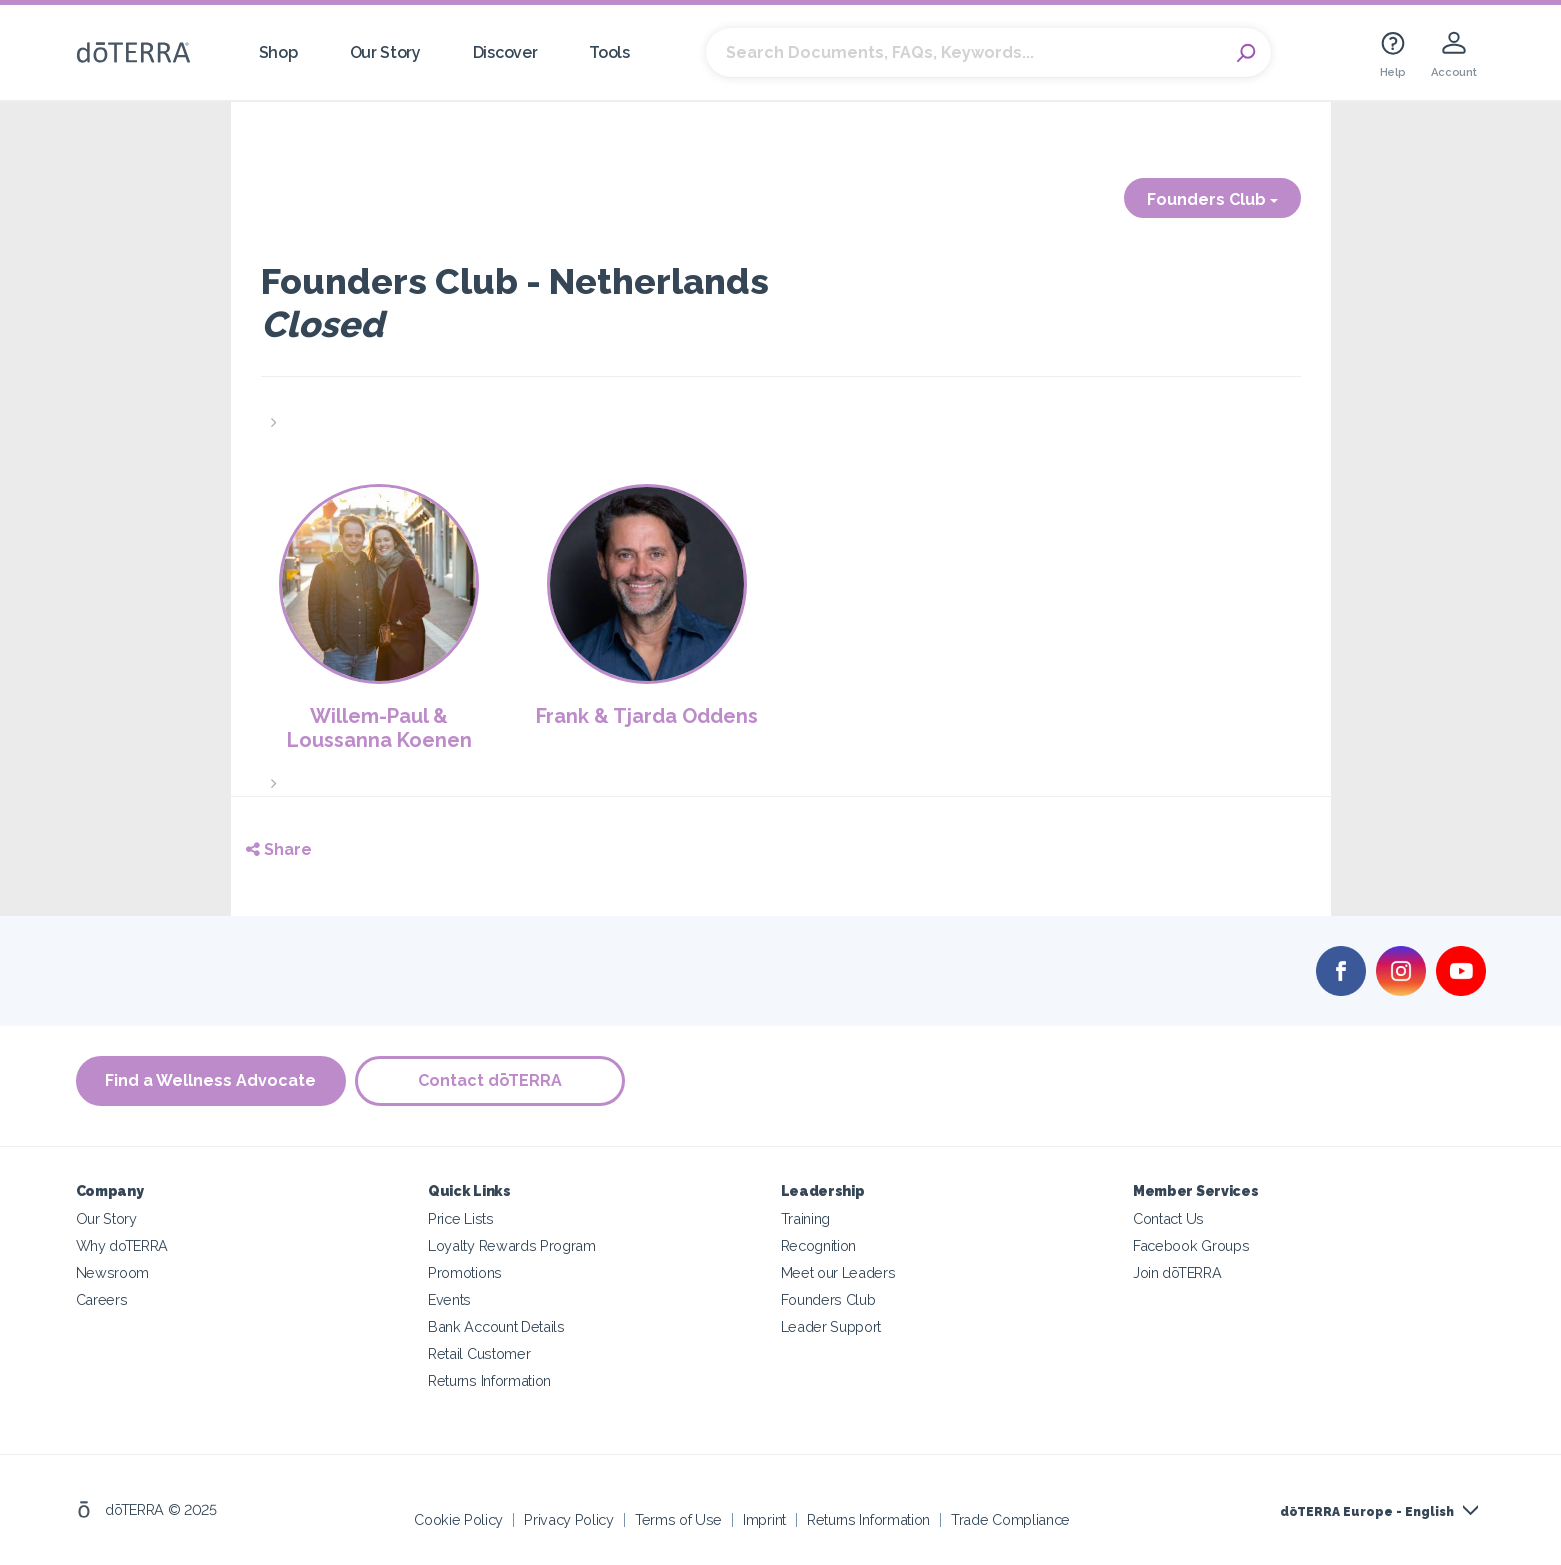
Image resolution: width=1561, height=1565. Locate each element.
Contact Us (1168, 1218)
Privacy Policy (569, 1519)
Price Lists (461, 1218)
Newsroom (113, 1272)
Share (279, 849)
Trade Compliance (1010, 1519)
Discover (505, 52)
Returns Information (489, 1380)
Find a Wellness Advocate (210, 1080)
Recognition (819, 1245)
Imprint (764, 1519)
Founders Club (1212, 199)
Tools (609, 52)
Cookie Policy (458, 1519)
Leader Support (831, 1326)
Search (1246, 53)
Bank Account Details (496, 1326)
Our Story (385, 52)
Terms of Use (678, 1519)
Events (449, 1299)
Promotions (465, 1272)
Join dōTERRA (1177, 1272)
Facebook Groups (1191, 1245)
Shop (278, 52)
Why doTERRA (122, 1245)
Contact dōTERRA (491, 1080)
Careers (102, 1299)
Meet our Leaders (838, 1272)
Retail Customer (479, 1353)
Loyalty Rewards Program (512, 1245)
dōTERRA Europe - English (1367, 1512)
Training (806, 1218)
